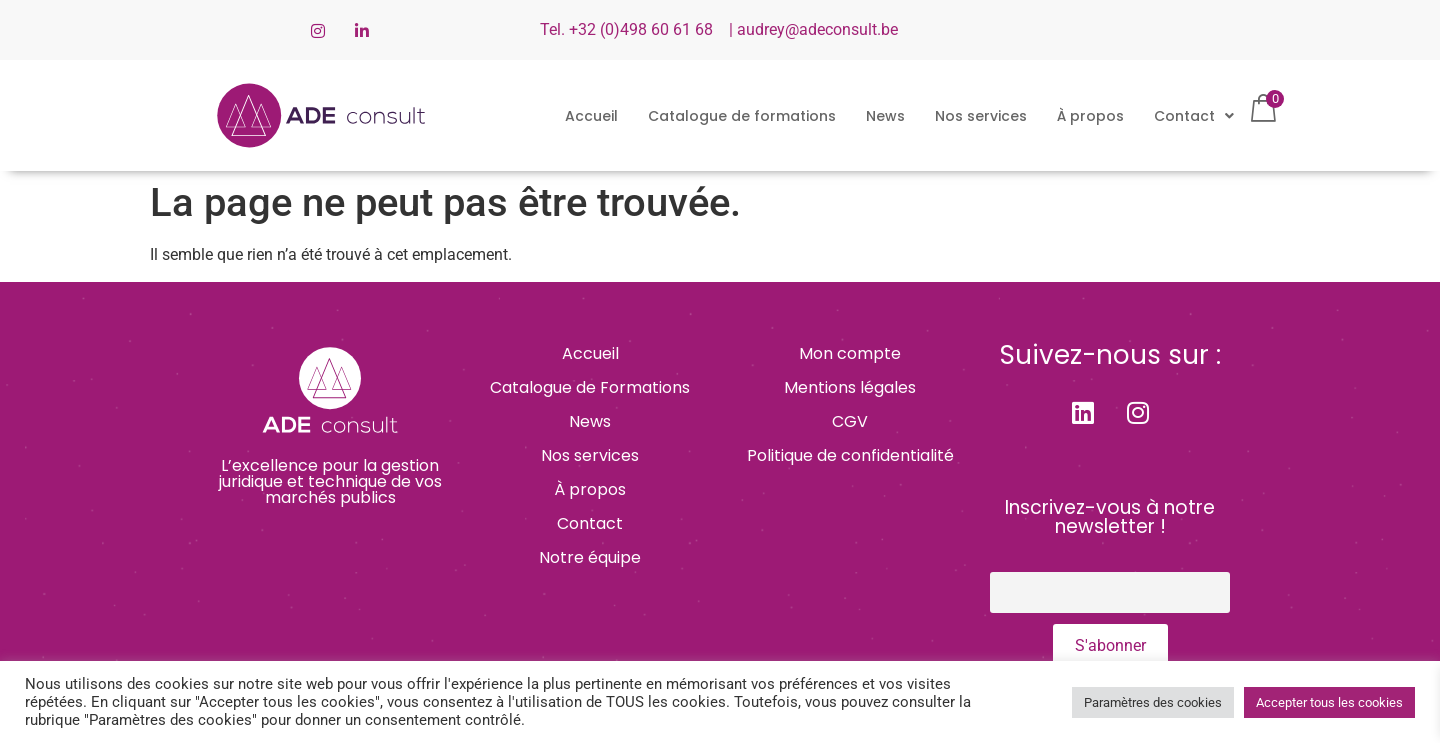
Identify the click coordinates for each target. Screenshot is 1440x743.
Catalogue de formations (742, 116)
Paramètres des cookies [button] (1153, 702)
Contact (1194, 116)
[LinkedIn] (362, 30)
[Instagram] (318, 30)
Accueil (591, 116)
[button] (1194, 116)
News (885, 116)
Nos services (981, 116)
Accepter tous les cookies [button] (1329, 702)
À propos (1090, 116)
